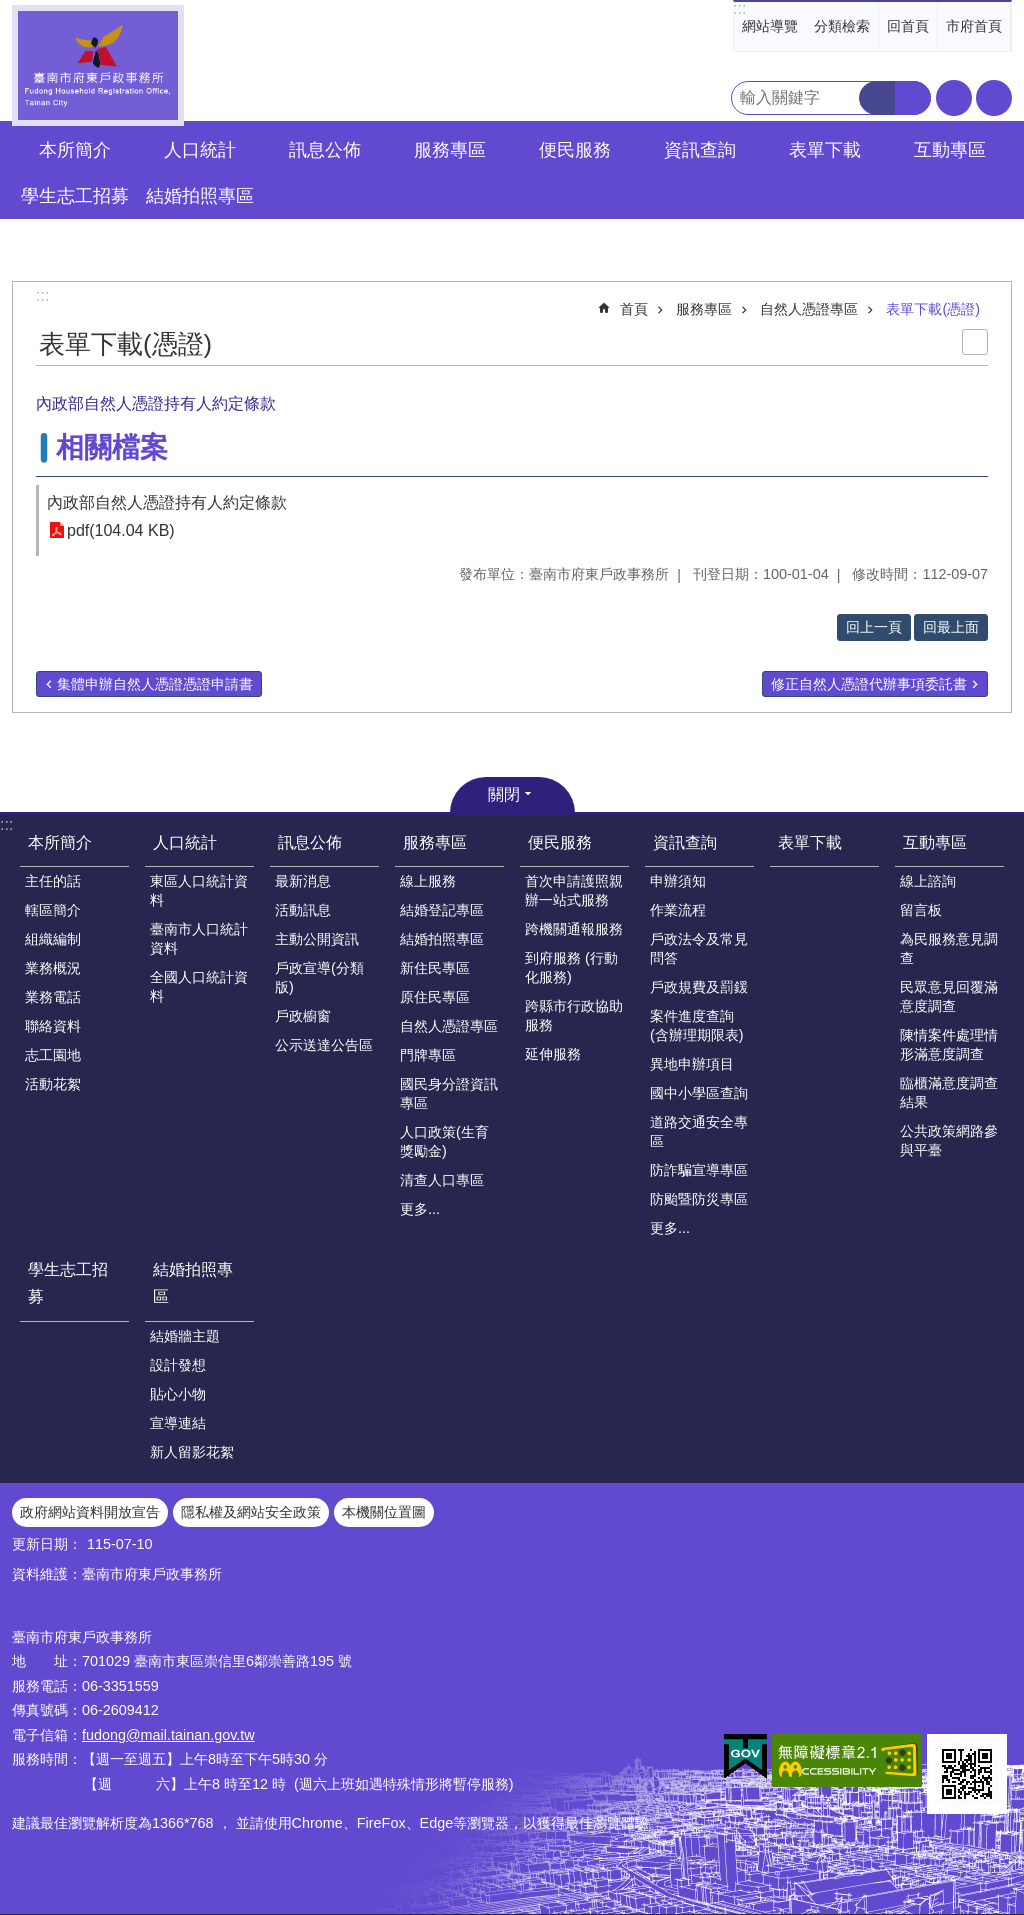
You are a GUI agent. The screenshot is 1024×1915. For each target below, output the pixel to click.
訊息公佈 (310, 842)
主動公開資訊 (317, 939)
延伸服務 (553, 1054)
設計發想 (178, 1365)
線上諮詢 (928, 881)
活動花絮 (53, 1084)
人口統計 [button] (200, 150)
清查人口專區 (442, 1180)
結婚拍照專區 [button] (200, 196)
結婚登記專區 (442, 910)
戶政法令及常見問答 (699, 948)
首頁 (634, 309)
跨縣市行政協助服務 (574, 1015)
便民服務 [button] (575, 150)
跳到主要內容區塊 (10, 10)
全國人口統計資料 (199, 986)
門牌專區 (428, 1055)
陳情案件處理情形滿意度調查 (949, 1044)
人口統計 (185, 842)
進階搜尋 (913, 98)
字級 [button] (954, 98)
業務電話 (53, 997)
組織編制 (53, 939)
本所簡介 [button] (75, 150)
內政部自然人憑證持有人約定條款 (167, 502)
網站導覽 (770, 26)
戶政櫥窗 (303, 1016)
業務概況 (53, 968)
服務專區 (704, 309)
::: (739, 8)
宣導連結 (178, 1423)
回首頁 (908, 26)
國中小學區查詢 (699, 1093)
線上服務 (428, 881)
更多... (420, 1209)
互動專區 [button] (950, 150)
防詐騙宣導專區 (699, 1170)
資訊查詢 (685, 842)
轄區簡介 (53, 910)
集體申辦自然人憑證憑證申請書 (155, 684)
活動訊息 (303, 910)
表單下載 (825, 150)
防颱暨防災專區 (699, 1199)
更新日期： (47, 1544)
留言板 (921, 910)
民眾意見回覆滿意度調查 (949, 996)
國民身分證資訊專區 (449, 1093)
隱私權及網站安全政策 (251, 1512)
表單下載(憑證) (933, 309)
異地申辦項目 (692, 1064)
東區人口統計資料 (199, 890)
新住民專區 (435, 968)
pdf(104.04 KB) (121, 530)
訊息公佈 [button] (325, 150)
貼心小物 (178, 1394)
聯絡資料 (53, 1026)
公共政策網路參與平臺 (949, 1140)
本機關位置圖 (384, 1512)
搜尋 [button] (877, 98)
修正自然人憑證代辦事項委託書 (869, 684)
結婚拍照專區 (442, 939)
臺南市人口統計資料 (199, 938)
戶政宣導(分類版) (319, 977)
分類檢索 (842, 26)
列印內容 (975, 342)
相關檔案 (112, 447)
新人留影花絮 (192, 1452)
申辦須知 (678, 881)
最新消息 (303, 881)
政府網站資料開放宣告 (90, 1512)
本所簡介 (60, 842)
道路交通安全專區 (699, 1131)
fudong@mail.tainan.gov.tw (168, 1735)
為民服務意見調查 (949, 948)
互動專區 (935, 842)
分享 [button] (994, 98)
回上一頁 (874, 627)
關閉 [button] (504, 794)
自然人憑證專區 (809, 309)
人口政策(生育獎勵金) (444, 1141)
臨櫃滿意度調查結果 (949, 1092)
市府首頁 (974, 26)
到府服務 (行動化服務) (571, 967)
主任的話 (53, 881)
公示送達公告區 (324, 1045)
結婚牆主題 (185, 1336)
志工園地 (53, 1055)
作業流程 (678, 910)
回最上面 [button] (951, 627)
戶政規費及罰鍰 (699, 987)
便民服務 (560, 842)
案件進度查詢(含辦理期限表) (697, 1025)
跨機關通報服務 (574, 929)
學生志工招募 (75, 196)
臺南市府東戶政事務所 (98, 65)
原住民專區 (435, 997)
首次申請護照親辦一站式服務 (574, 890)
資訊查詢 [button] (700, 150)
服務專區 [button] (450, 150)
